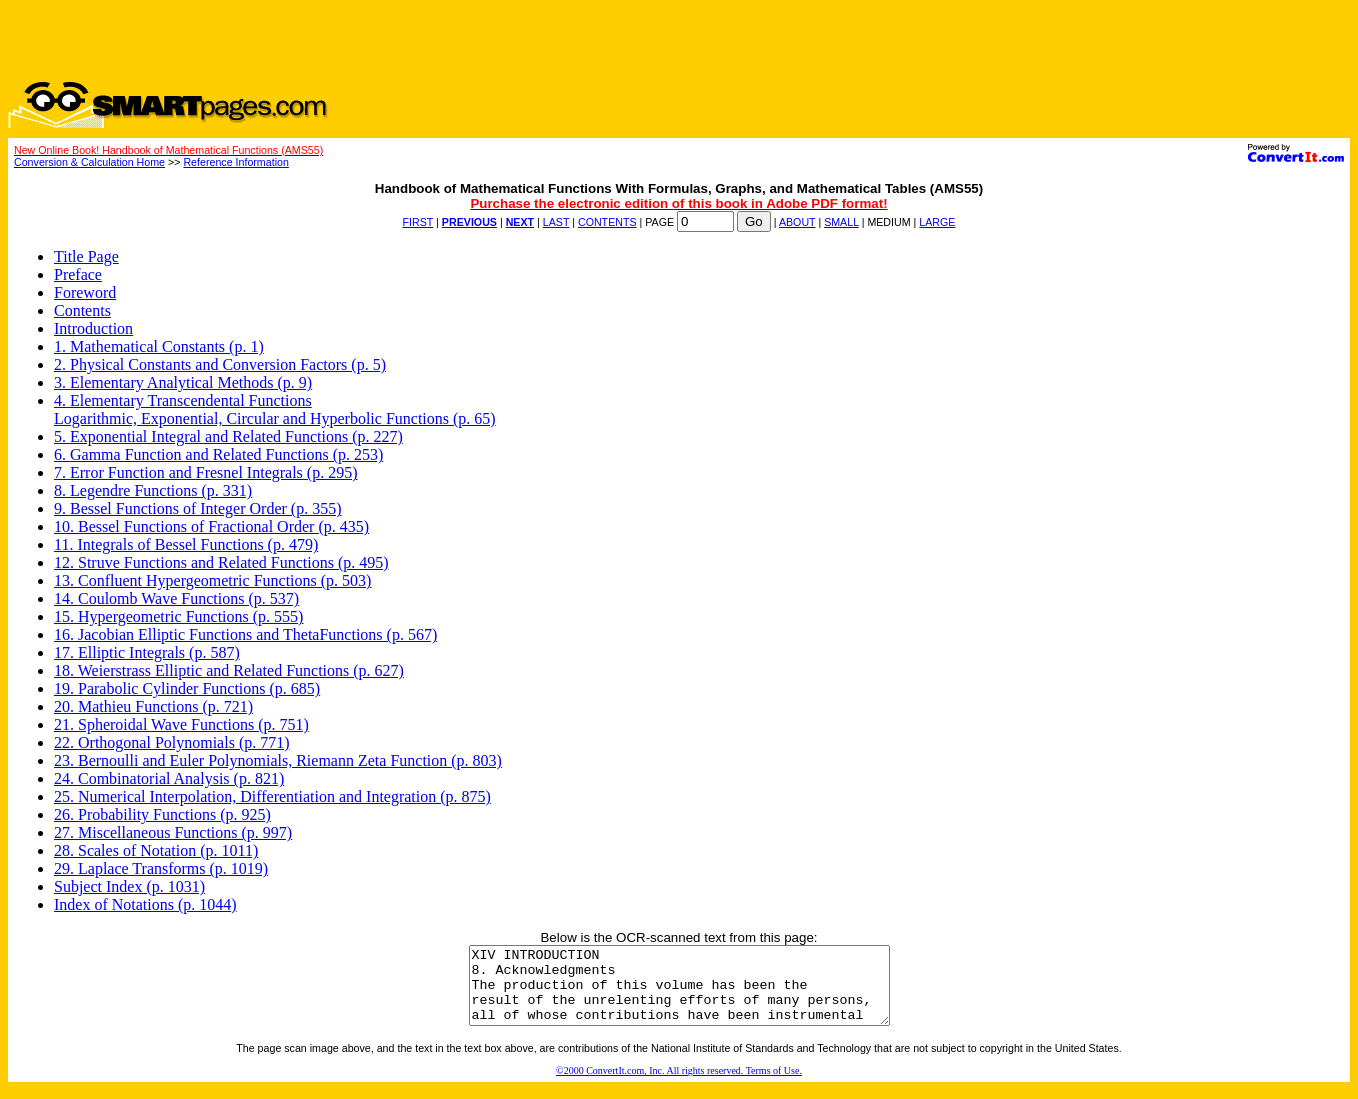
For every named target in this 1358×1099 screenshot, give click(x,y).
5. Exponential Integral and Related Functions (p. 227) (228, 436)
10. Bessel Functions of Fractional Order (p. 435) (211, 526)
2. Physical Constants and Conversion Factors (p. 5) (220, 364)
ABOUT (797, 222)
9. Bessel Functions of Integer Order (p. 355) (198, 508)
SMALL (841, 222)
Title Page (86, 256)
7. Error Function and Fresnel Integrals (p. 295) (205, 472)
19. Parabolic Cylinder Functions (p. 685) (187, 688)
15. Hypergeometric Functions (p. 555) (178, 616)
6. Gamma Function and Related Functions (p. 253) (218, 454)
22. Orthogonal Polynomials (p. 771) (172, 742)
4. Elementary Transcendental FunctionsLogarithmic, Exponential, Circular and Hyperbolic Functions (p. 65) (275, 409)
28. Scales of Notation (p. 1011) (156, 850)
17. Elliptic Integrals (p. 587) (147, 652)
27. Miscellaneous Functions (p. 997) (173, 832)
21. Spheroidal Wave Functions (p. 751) (181, 724)
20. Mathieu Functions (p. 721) (153, 706)
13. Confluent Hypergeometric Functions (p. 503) (212, 580)
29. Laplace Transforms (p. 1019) (161, 868)
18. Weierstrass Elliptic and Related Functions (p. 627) (229, 670)
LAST (556, 222)
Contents (82, 310)
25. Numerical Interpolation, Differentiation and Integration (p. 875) (272, 796)
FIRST (418, 222)
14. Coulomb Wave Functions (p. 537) (176, 598)
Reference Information (235, 162)
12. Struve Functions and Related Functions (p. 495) (221, 562)
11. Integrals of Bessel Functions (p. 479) (186, 544)
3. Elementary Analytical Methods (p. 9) (183, 382)
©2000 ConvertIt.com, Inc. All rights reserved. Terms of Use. (679, 1085)
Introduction (93, 328)
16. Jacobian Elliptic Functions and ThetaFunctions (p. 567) (245, 634)
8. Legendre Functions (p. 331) (153, 490)
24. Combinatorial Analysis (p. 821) (169, 778)
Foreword (85, 292)
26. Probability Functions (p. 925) (162, 814)
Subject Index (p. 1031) (129, 886)
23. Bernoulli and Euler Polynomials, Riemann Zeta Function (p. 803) (278, 760)
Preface (78, 274)
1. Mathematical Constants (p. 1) (159, 346)
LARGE (937, 222)
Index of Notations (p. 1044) (145, 904)
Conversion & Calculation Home (89, 162)
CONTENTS (607, 222)
